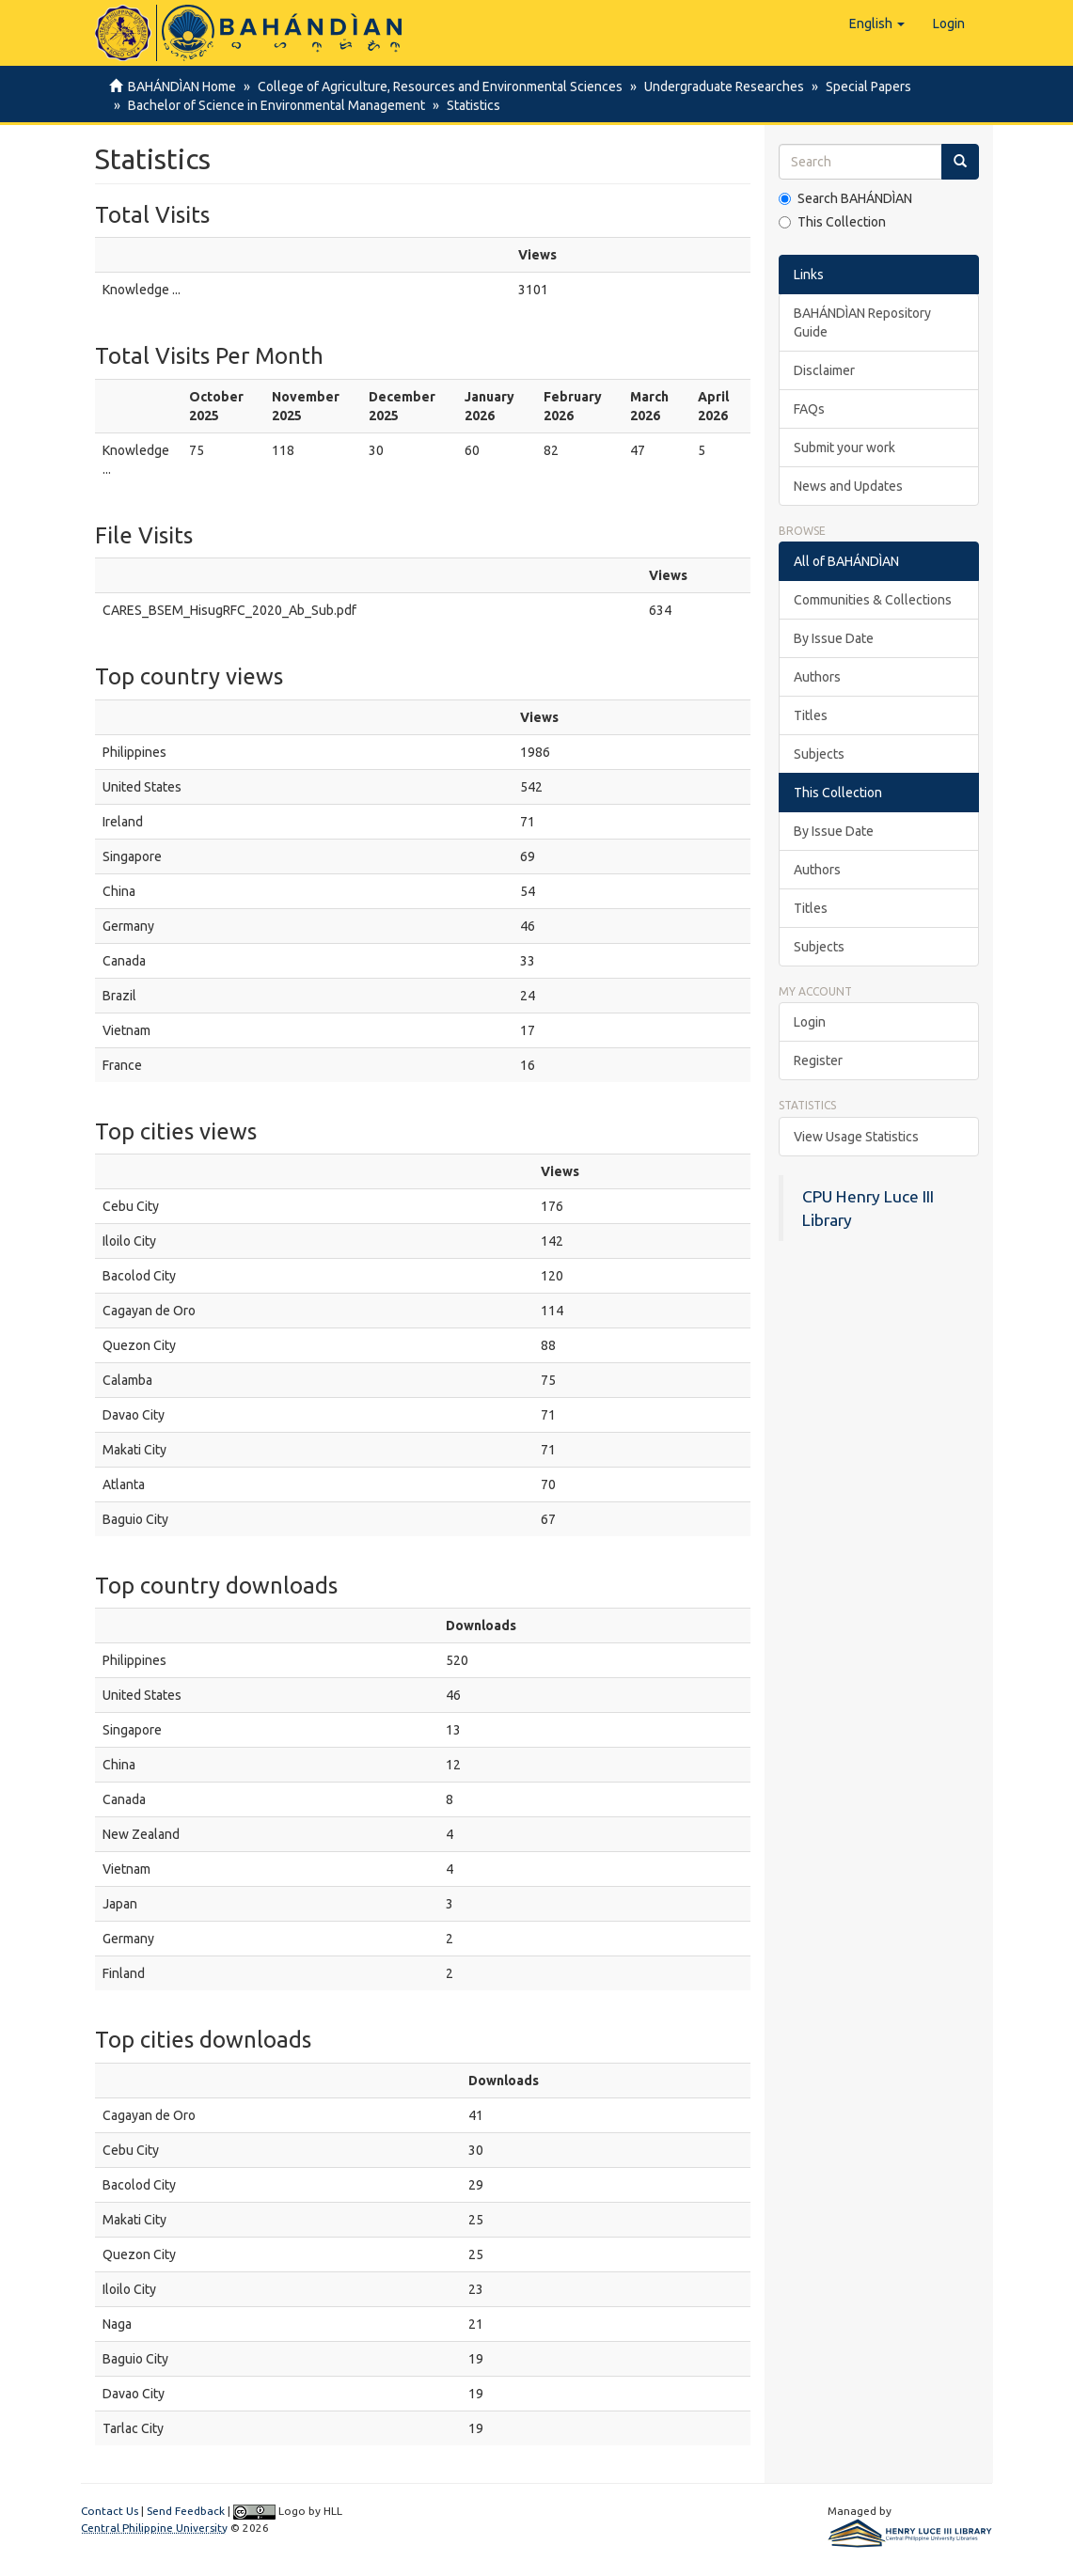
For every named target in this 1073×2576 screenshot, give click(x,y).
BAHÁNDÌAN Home (182, 86)
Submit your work (844, 447)
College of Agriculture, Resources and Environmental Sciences (437, 86)
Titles (811, 715)
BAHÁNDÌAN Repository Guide (862, 322)
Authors (817, 676)
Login (810, 1021)
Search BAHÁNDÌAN (845, 198)
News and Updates (848, 486)
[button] (877, 23)
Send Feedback (186, 2511)
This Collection (832, 221)
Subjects (819, 754)
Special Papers (860, 86)
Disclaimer (824, 370)
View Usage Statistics (856, 1136)
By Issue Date (834, 638)
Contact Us (109, 2511)
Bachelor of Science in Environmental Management (273, 105)
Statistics (468, 105)
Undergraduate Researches (718, 86)
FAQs (809, 408)
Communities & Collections (873, 599)
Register (818, 1060)
